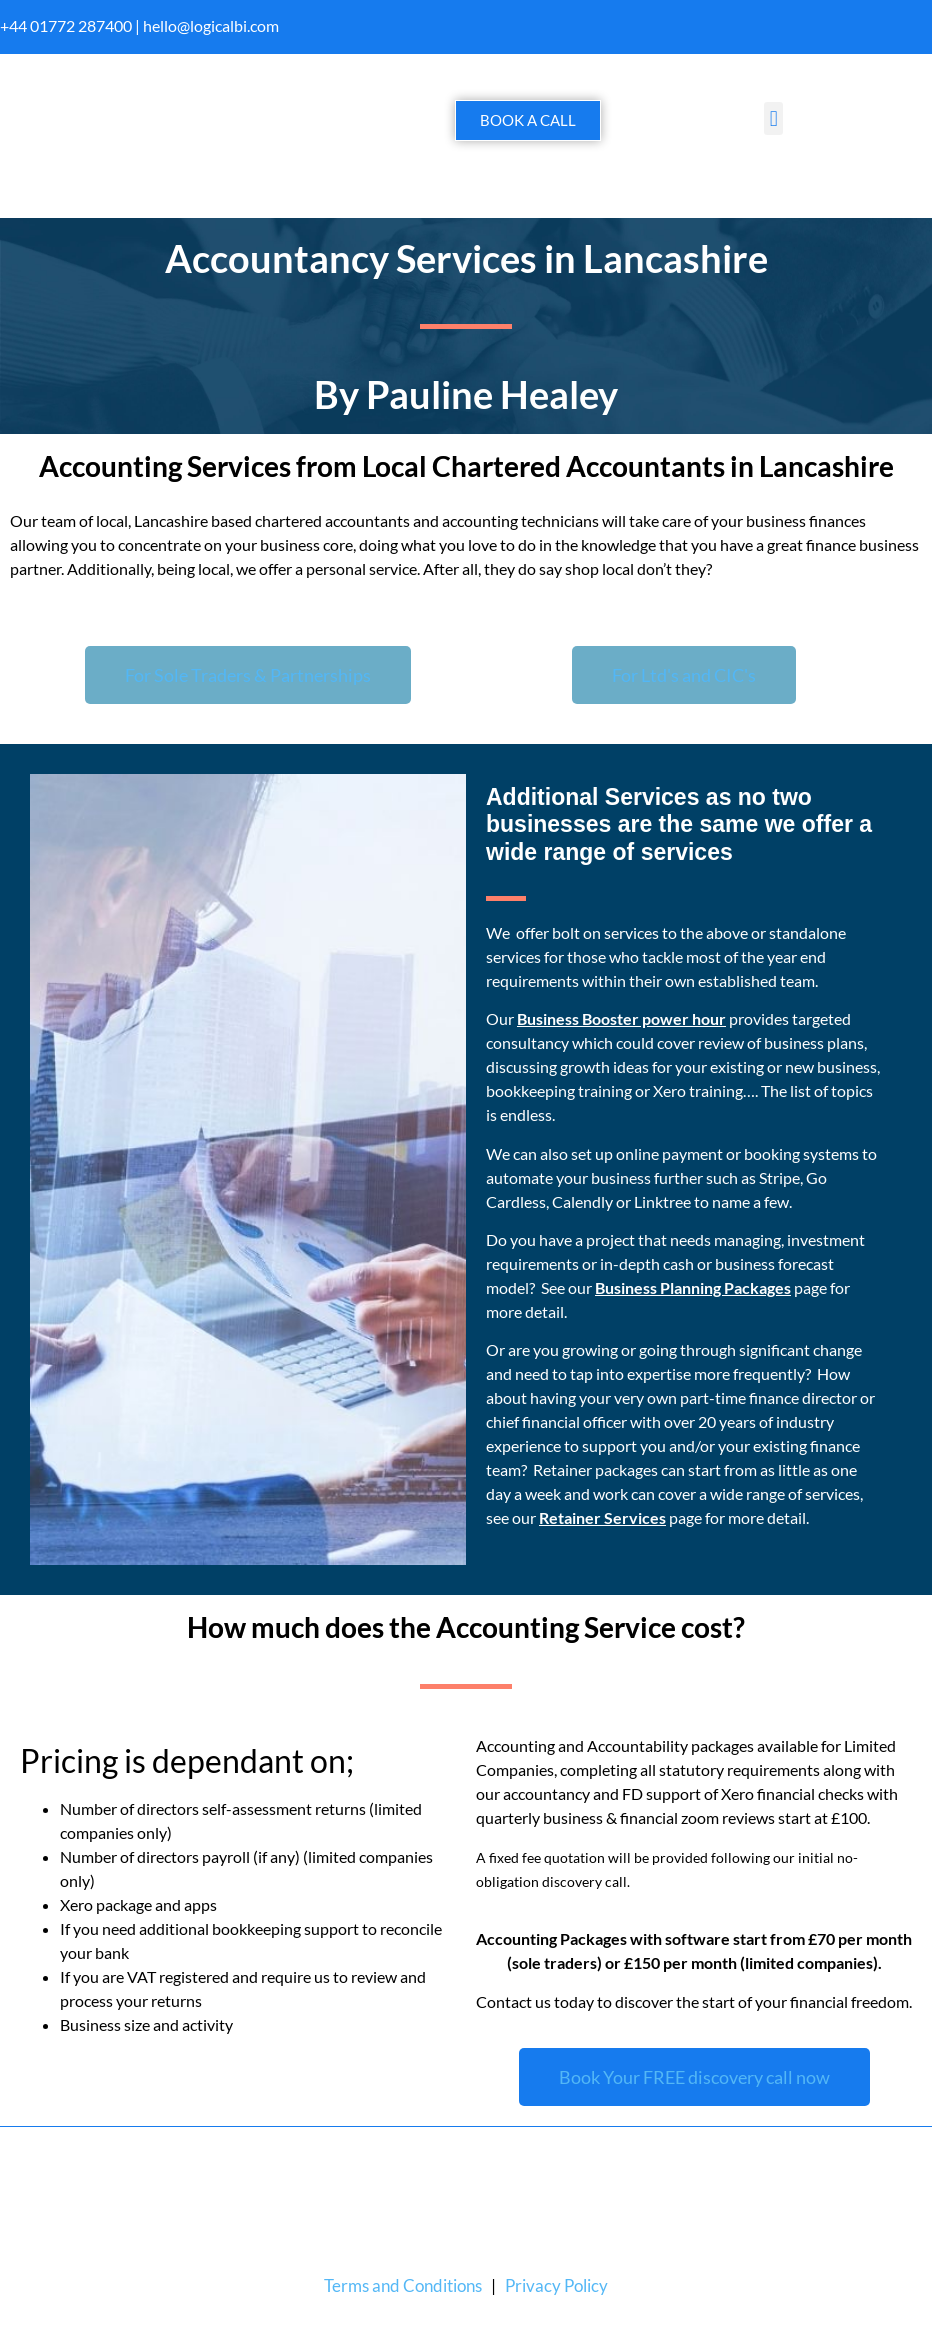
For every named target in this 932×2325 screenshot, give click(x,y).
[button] (773, 118)
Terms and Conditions (403, 2285)
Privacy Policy (556, 2285)
